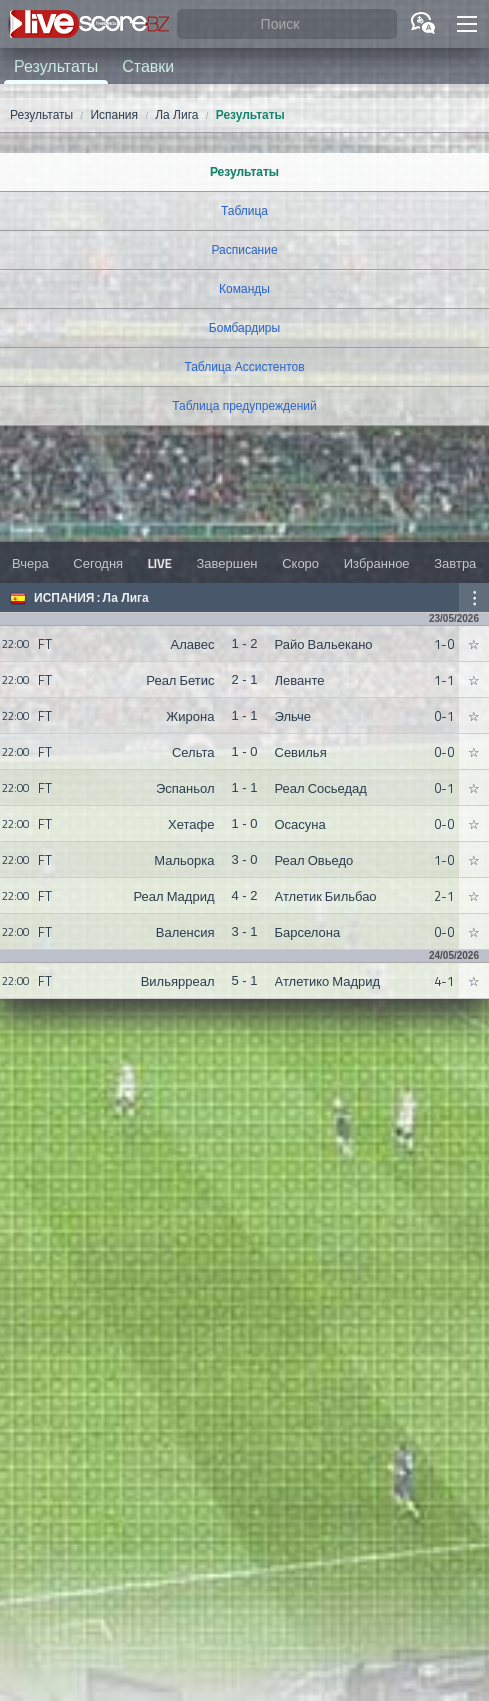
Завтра (455, 563)
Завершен (226, 563)
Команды (244, 289)
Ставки (148, 66)
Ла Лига (126, 598)
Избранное (377, 563)
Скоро (300, 563)
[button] (467, 24)
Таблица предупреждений (244, 406)
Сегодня (98, 563)
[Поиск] (287, 24)
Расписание (244, 250)
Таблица (244, 211)
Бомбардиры (244, 328)
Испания (64, 598)
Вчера (30, 563)
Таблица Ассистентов (244, 367)
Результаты (56, 66)
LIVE (160, 563)
